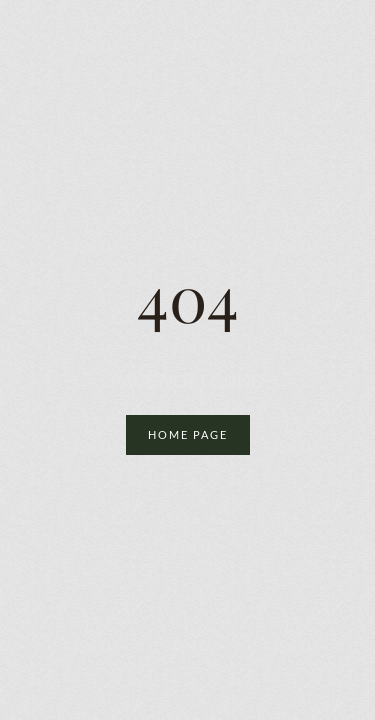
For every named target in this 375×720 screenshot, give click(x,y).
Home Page (188, 434)
